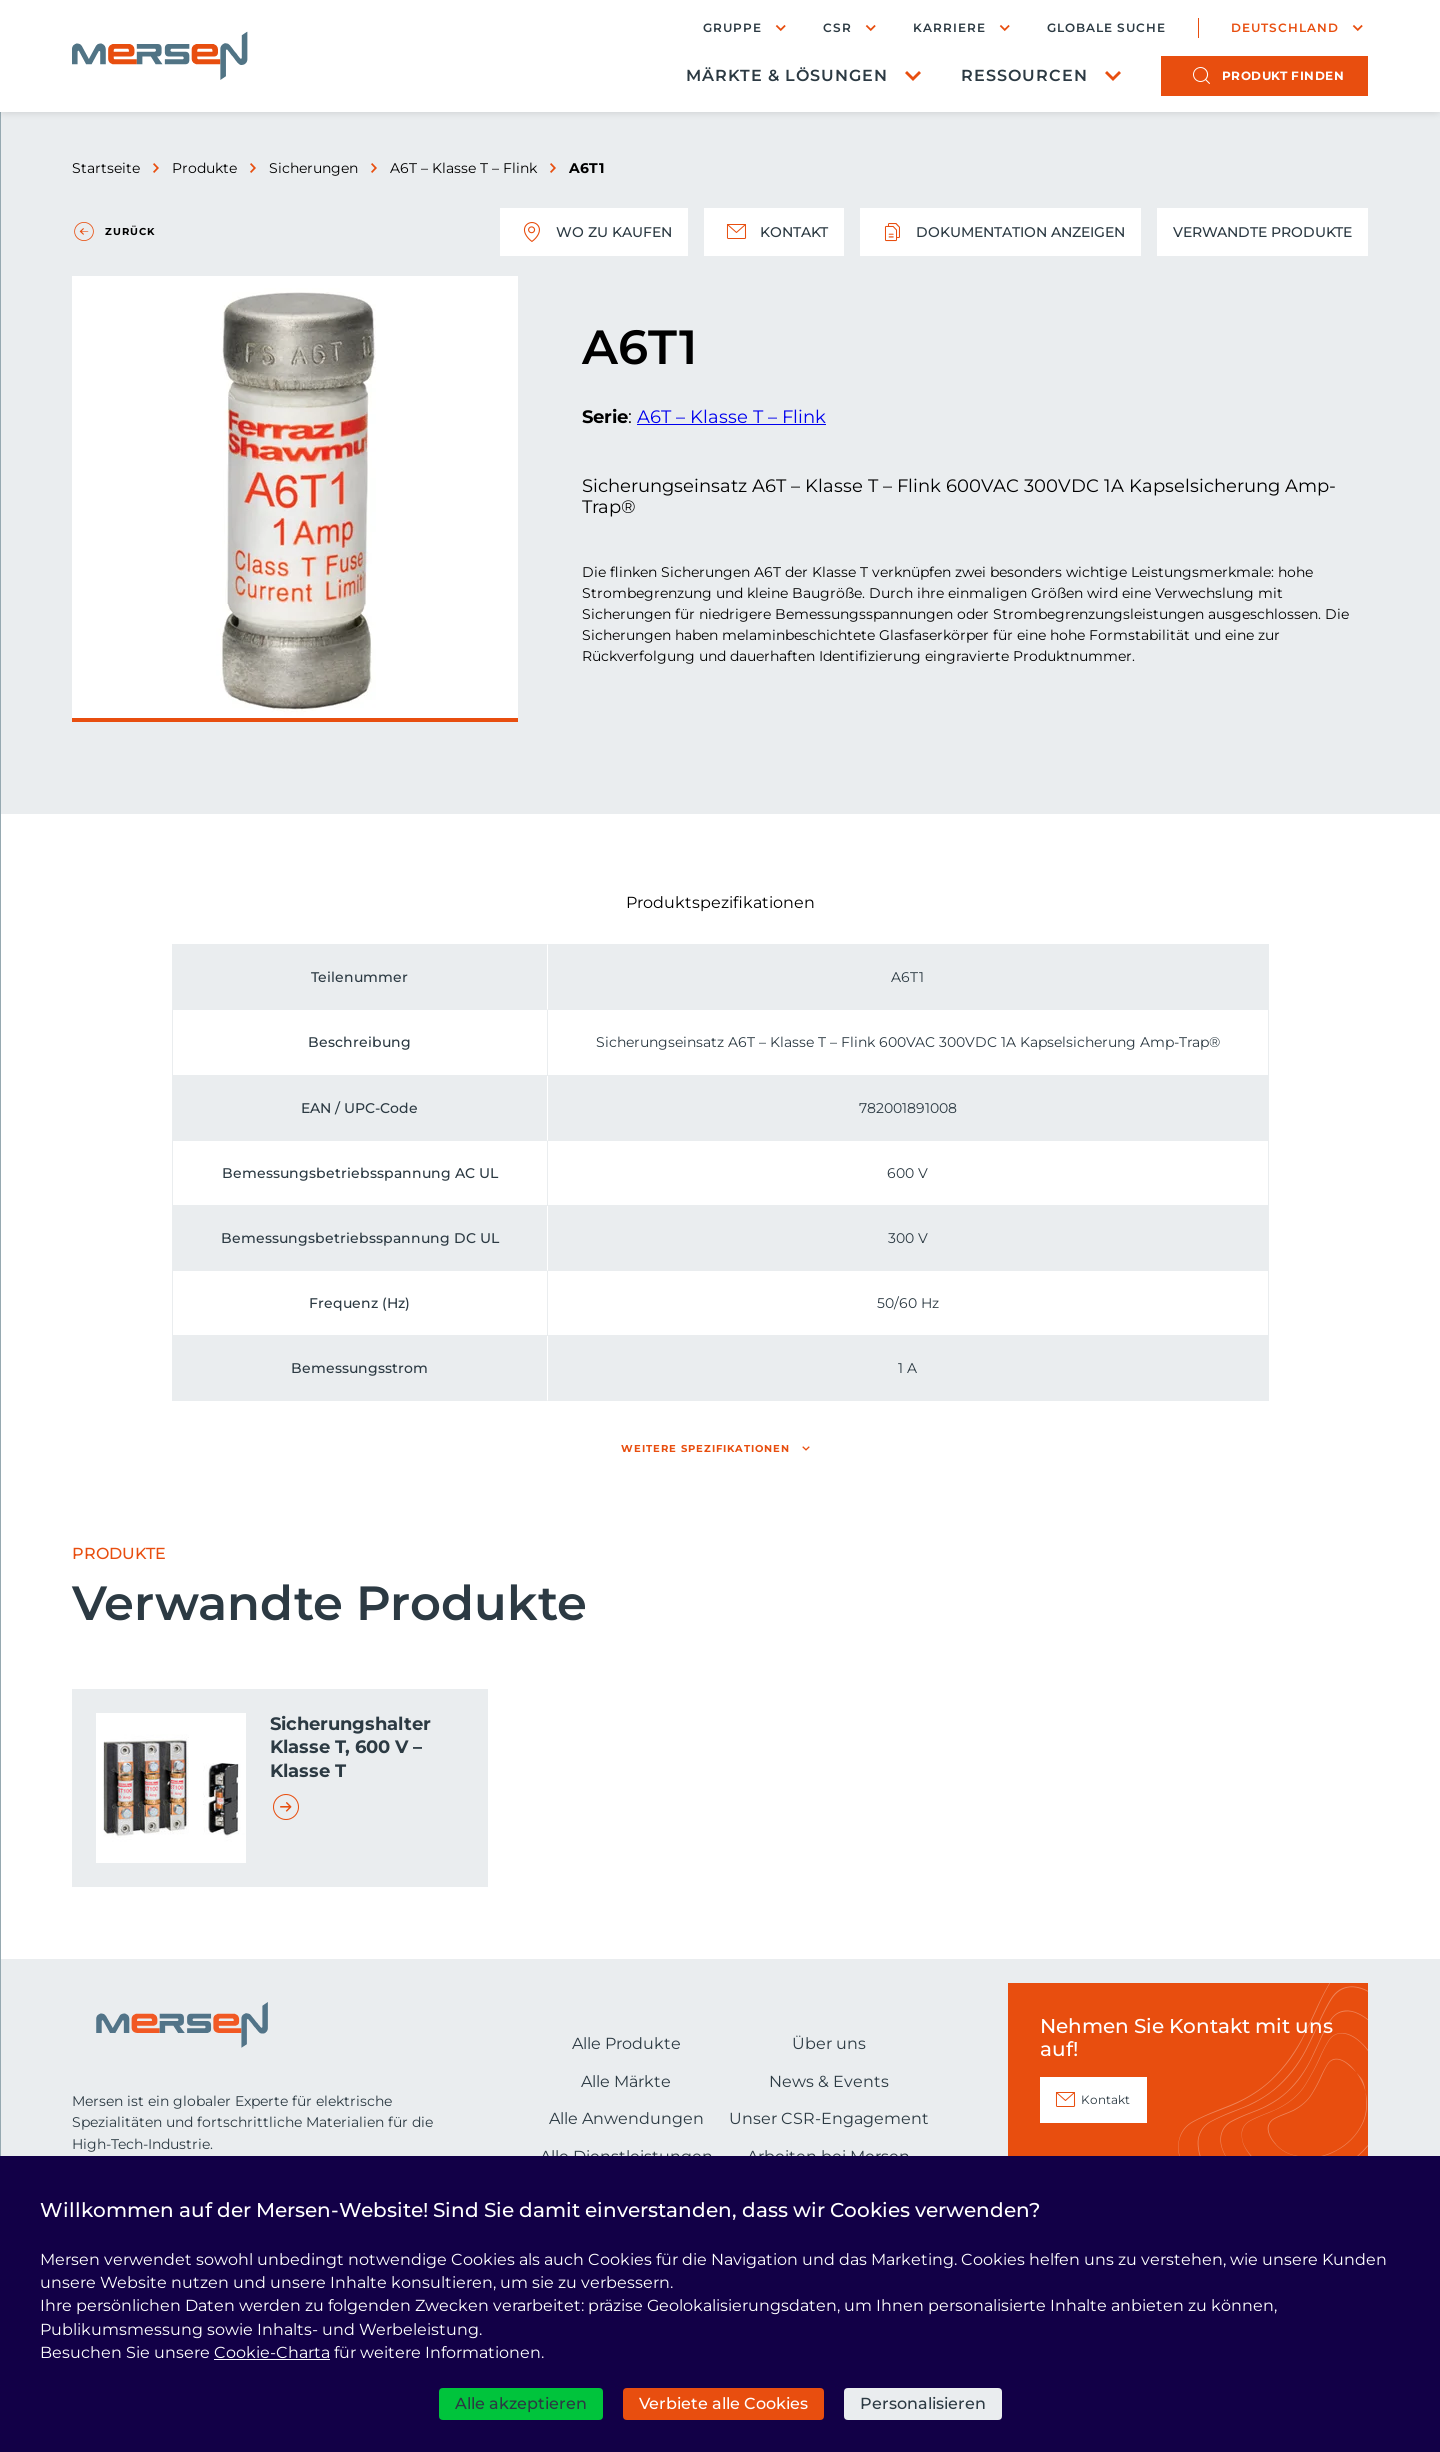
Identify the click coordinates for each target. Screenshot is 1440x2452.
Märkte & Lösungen (787, 75)
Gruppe (732, 27)
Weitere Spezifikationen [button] (705, 1448)
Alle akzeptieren (521, 2403)
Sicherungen (313, 168)
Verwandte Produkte (1262, 232)
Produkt (1283, 75)
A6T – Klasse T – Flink (463, 168)
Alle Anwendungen (626, 2118)
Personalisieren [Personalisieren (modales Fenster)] (923, 2403)
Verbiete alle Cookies (723, 2403)
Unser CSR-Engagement (829, 2118)
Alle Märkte (626, 2081)
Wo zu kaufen (594, 232)
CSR (837, 27)
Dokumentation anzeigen (1000, 232)
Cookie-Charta (272, 2352)
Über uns (829, 2043)
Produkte (204, 168)
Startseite (106, 168)
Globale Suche (1106, 28)
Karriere (949, 27)
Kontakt (774, 232)
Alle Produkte (626, 2043)
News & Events (829, 2081)
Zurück (130, 231)
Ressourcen (1024, 75)
